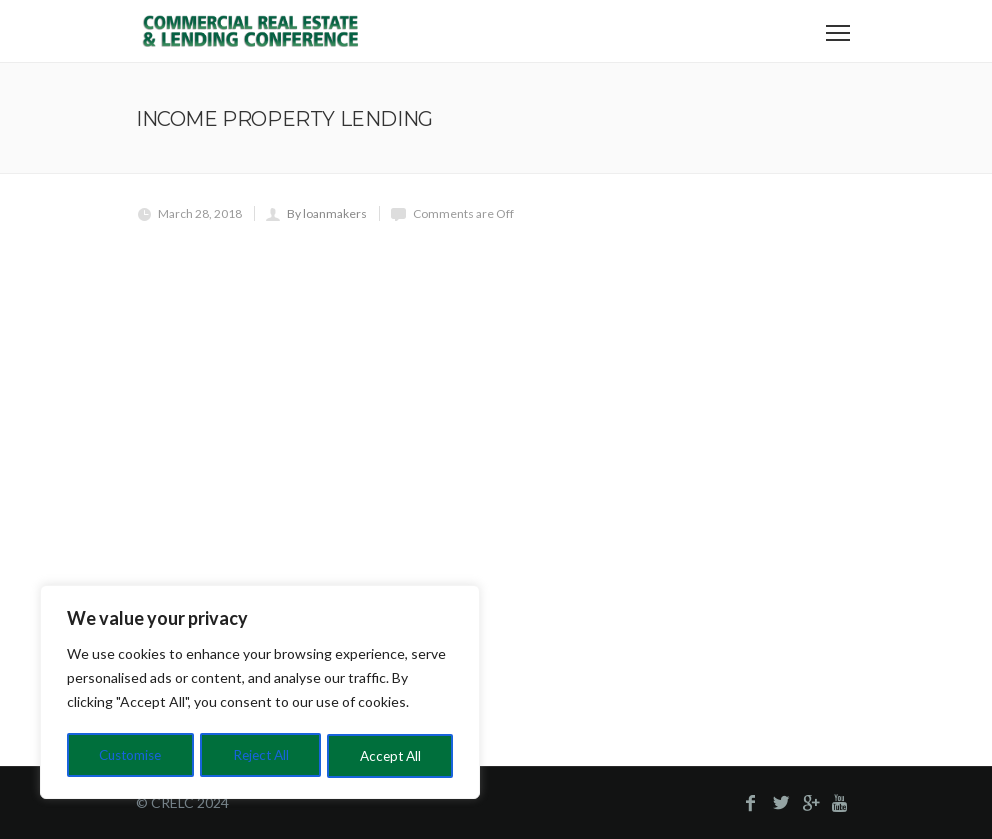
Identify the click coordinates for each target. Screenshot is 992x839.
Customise (131, 755)
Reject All (262, 755)
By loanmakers (327, 213)
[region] (260, 694)
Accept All (391, 755)
